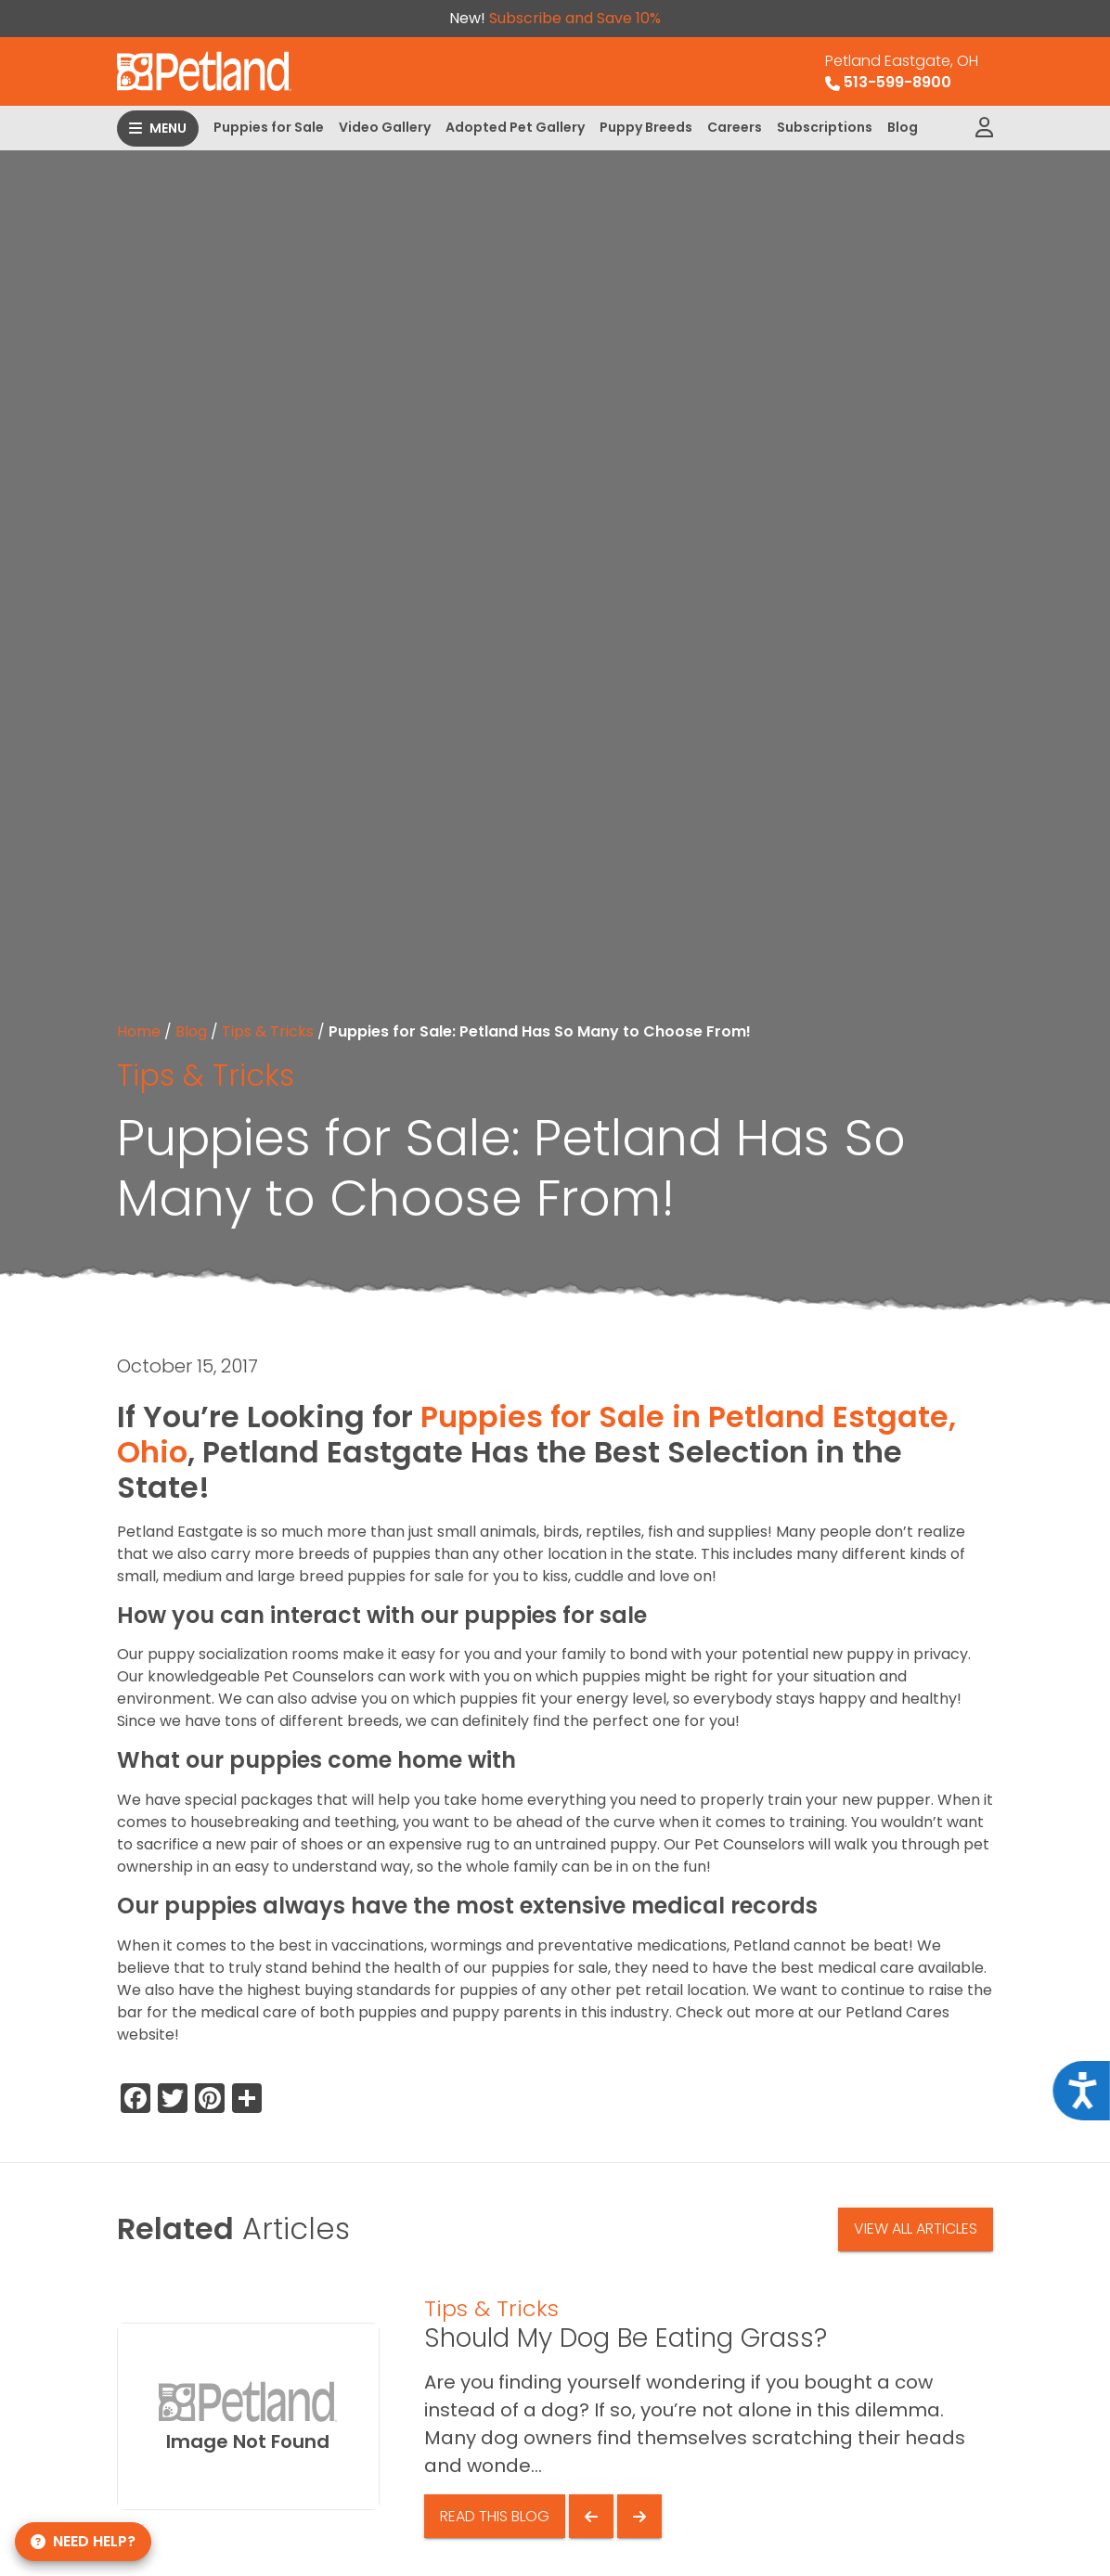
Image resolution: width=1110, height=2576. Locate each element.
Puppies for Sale (268, 127)
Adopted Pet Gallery (515, 127)
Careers (734, 127)
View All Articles (915, 2228)
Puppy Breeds (646, 127)
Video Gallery (385, 127)
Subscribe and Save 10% (575, 18)
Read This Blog (494, 2516)
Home (139, 1031)
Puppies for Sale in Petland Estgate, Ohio (536, 1434)
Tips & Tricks (268, 1031)
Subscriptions (824, 127)
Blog (902, 127)
